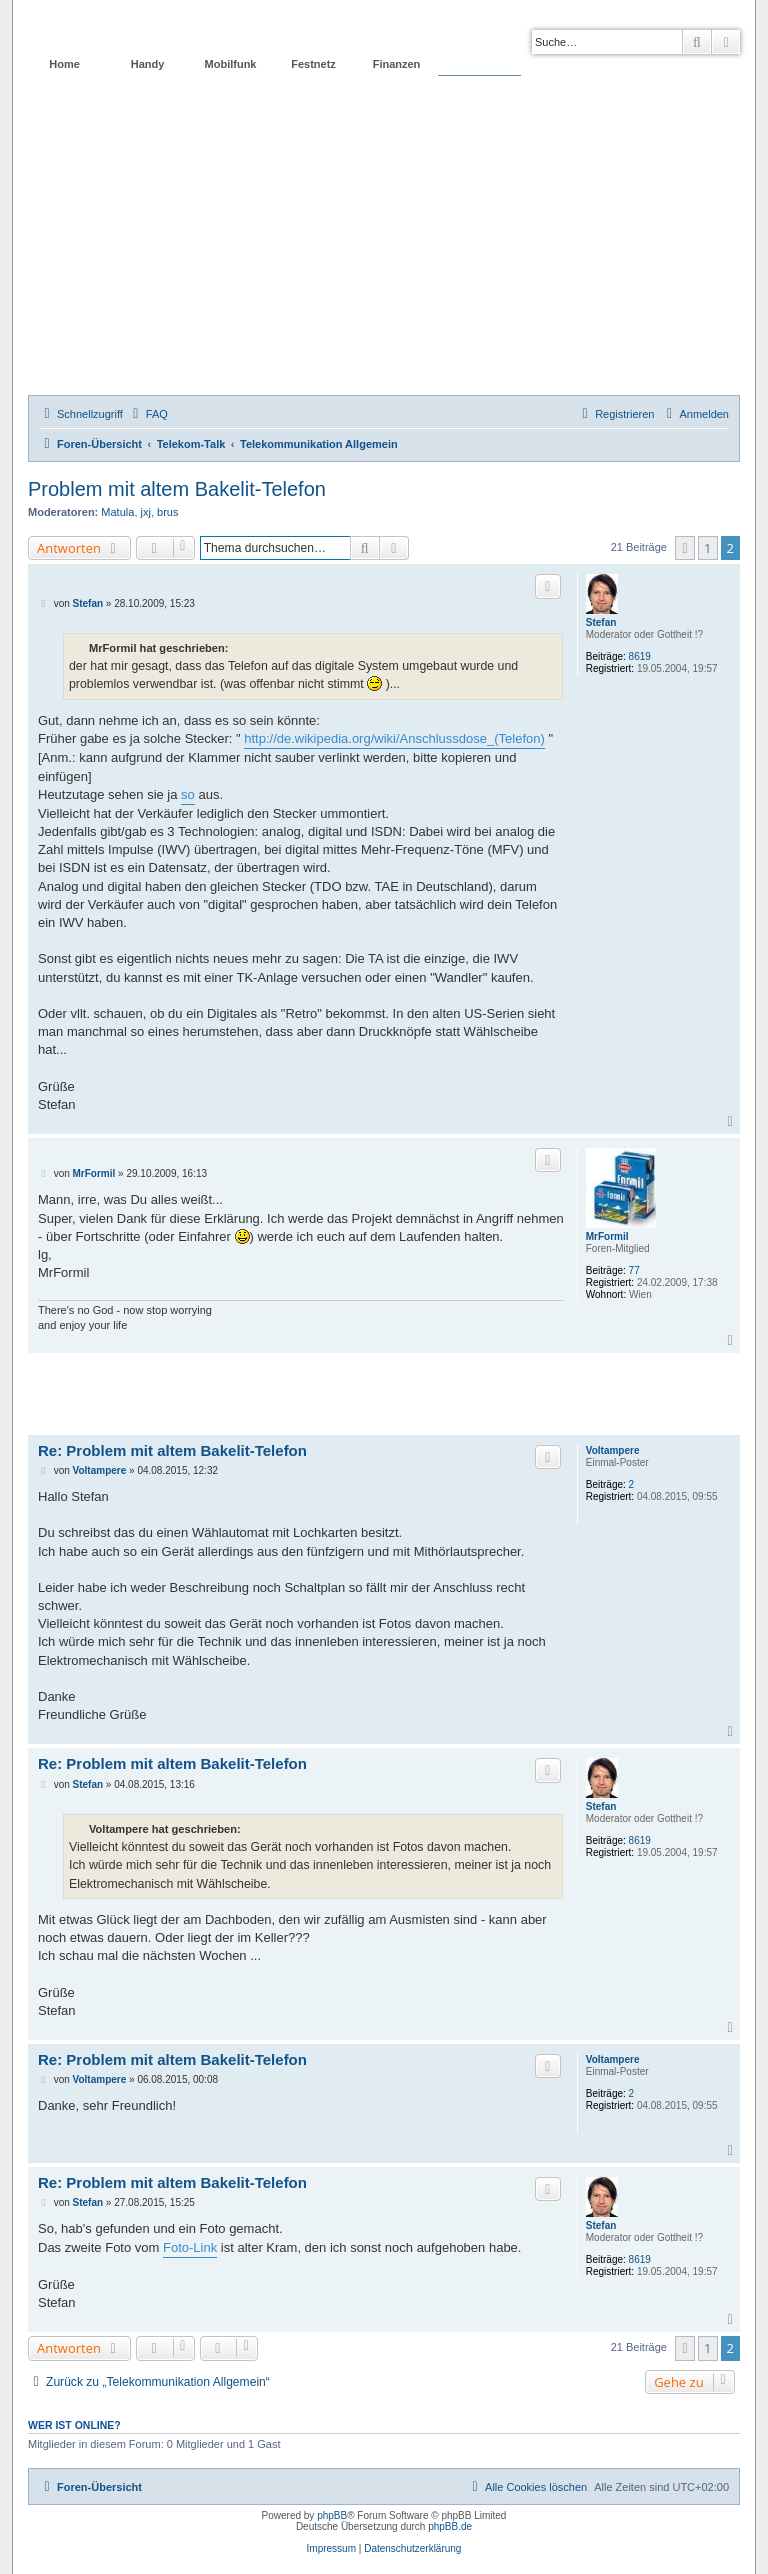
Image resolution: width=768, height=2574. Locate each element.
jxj (146, 512)
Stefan (601, 622)
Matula (117, 512)
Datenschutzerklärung (412, 2548)
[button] (685, 548)
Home (64, 64)
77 (634, 1270)
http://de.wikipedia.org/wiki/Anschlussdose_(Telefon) (394, 738)
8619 (640, 656)
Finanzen (397, 64)
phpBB (332, 2515)
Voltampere (613, 1450)
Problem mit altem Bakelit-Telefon (177, 489)
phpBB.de (450, 2526)
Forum (479, 64)
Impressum (331, 2548)
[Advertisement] (384, 245)
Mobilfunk (231, 64)
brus (167, 512)
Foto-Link (190, 2247)
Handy (148, 64)
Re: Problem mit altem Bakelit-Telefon (172, 1450)
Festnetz (313, 64)
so (188, 794)
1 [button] (707, 548)
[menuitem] (148, 414)
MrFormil (607, 1236)
